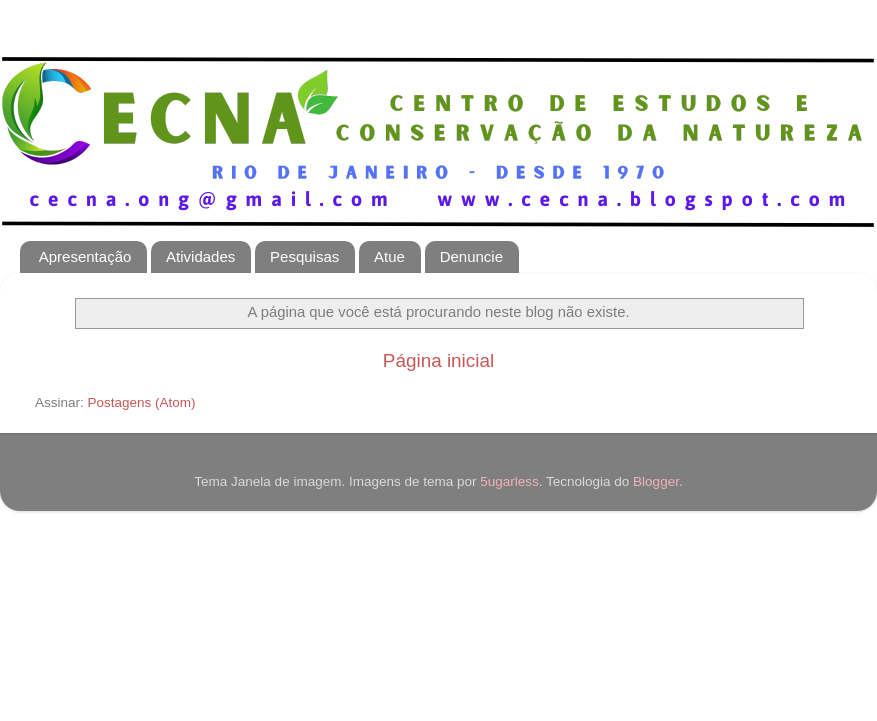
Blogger (656, 481)
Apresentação (85, 256)
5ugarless (509, 481)
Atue (389, 256)
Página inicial (438, 360)
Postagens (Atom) (142, 402)
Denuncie (471, 256)
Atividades (200, 256)
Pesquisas (304, 256)
